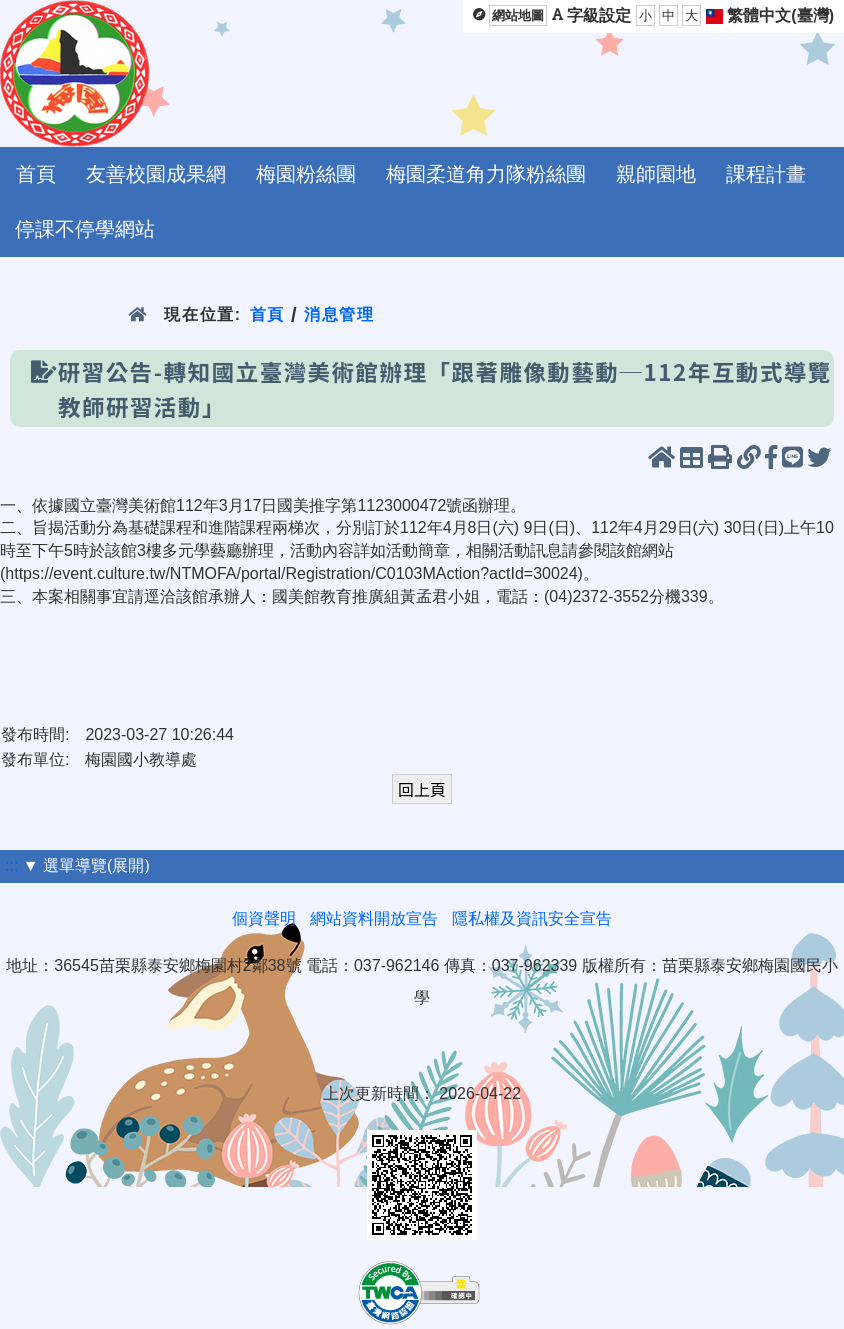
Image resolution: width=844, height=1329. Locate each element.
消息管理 (339, 314)
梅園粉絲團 (306, 174)
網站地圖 (518, 15)
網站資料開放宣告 (374, 918)
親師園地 (656, 174)
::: (11, 865)
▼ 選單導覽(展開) (86, 865)
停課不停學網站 (85, 229)
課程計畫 (766, 174)
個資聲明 (264, 918)
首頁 (36, 174)
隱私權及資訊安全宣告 (532, 918)
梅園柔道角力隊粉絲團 (486, 174)
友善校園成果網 (156, 174)
